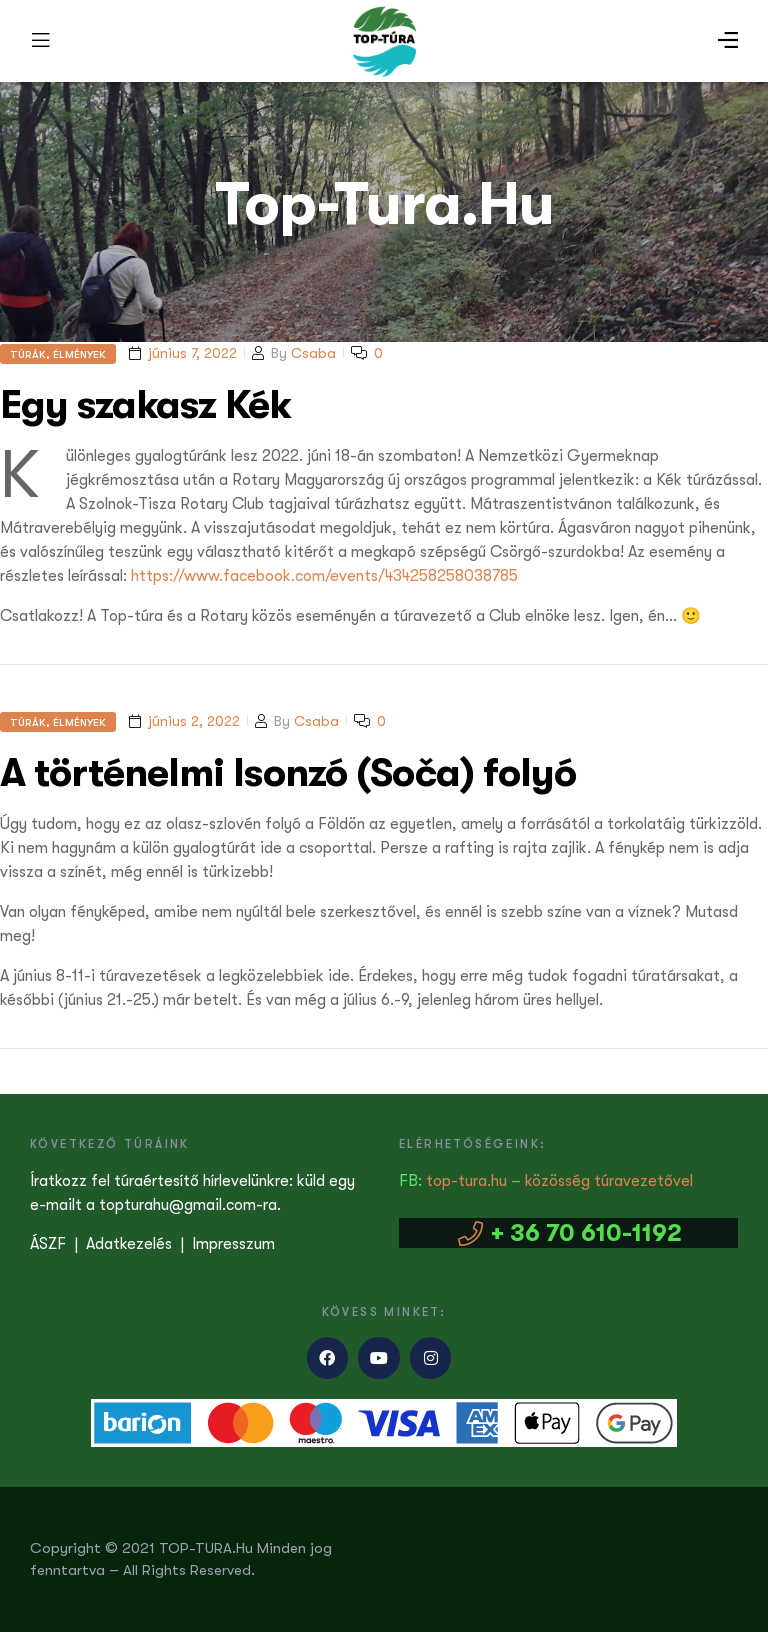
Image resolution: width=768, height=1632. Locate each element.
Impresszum (233, 1244)
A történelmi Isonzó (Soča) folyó (288, 772)
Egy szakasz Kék (145, 404)
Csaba (313, 353)
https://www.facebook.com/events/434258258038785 (324, 576)
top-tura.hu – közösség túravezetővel (559, 1181)
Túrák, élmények (58, 354)
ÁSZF (48, 1244)
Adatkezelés (129, 1244)
